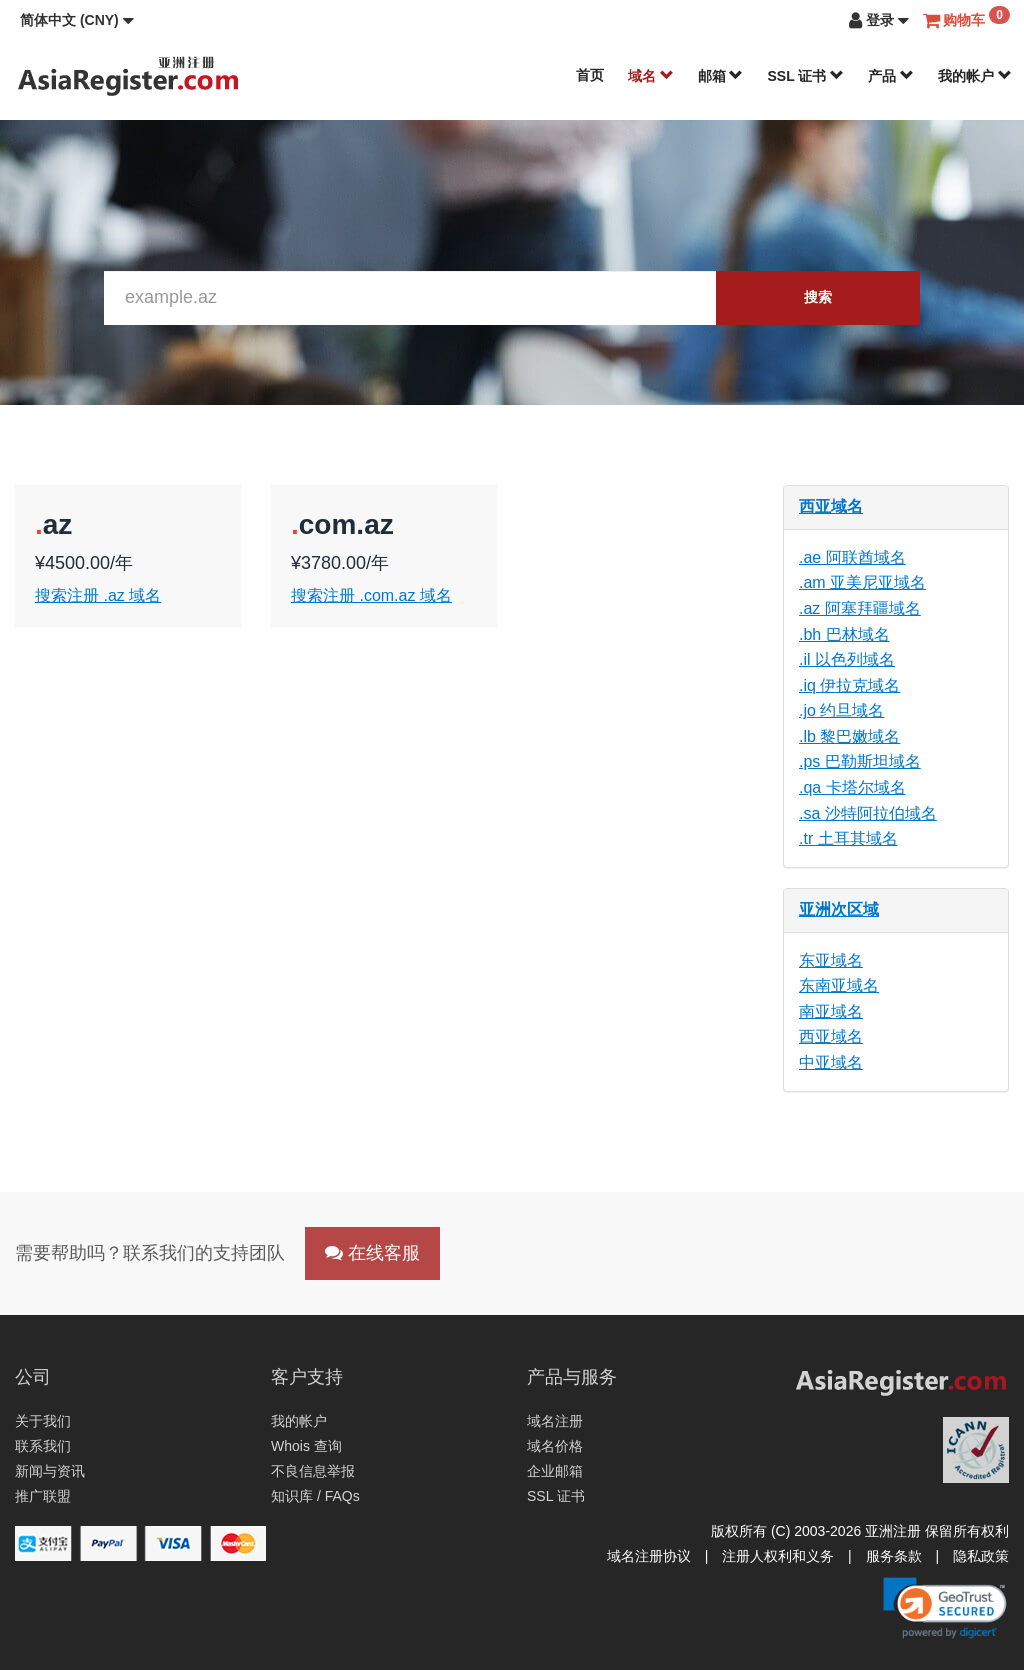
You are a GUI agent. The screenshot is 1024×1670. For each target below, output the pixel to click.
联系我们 (43, 1446)
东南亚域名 (839, 985)
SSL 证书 (805, 76)
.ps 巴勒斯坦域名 (860, 761)
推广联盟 (43, 1496)
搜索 (818, 297)
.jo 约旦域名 (841, 710)
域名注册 (555, 1421)
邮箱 (721, 76)
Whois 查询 (306, 1446)
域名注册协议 (649, 1556)
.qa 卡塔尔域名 (852, 787)
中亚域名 (831, 1062)
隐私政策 (981, 1556)
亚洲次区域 (839, 909)
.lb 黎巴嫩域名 (849, 736)
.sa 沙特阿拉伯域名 (868, 813)
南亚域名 (831, 1011)
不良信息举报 (313, 1471)
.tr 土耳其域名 (848, 838)
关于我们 (43, 1421)
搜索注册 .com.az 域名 (371, 595)
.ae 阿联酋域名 (852, 557)
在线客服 (372, 1253)
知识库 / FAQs (315, 1496)
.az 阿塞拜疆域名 (860, 608)
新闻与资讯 (50, 1471)
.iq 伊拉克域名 (849, 685)
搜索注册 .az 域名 (98, 595)
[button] (77, 20)
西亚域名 (831, 506)
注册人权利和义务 (778, 1556)
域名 (651, 76)
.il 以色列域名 (847, 659)
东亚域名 (831, 960)
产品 (891, 76)
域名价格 (555, 1446)
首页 (590, 75)
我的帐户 (975, 76)
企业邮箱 (555, 1471)
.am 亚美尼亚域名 (862, 582)
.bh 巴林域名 (844, 634)
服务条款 (894, 1556)
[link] (945, 1608)
